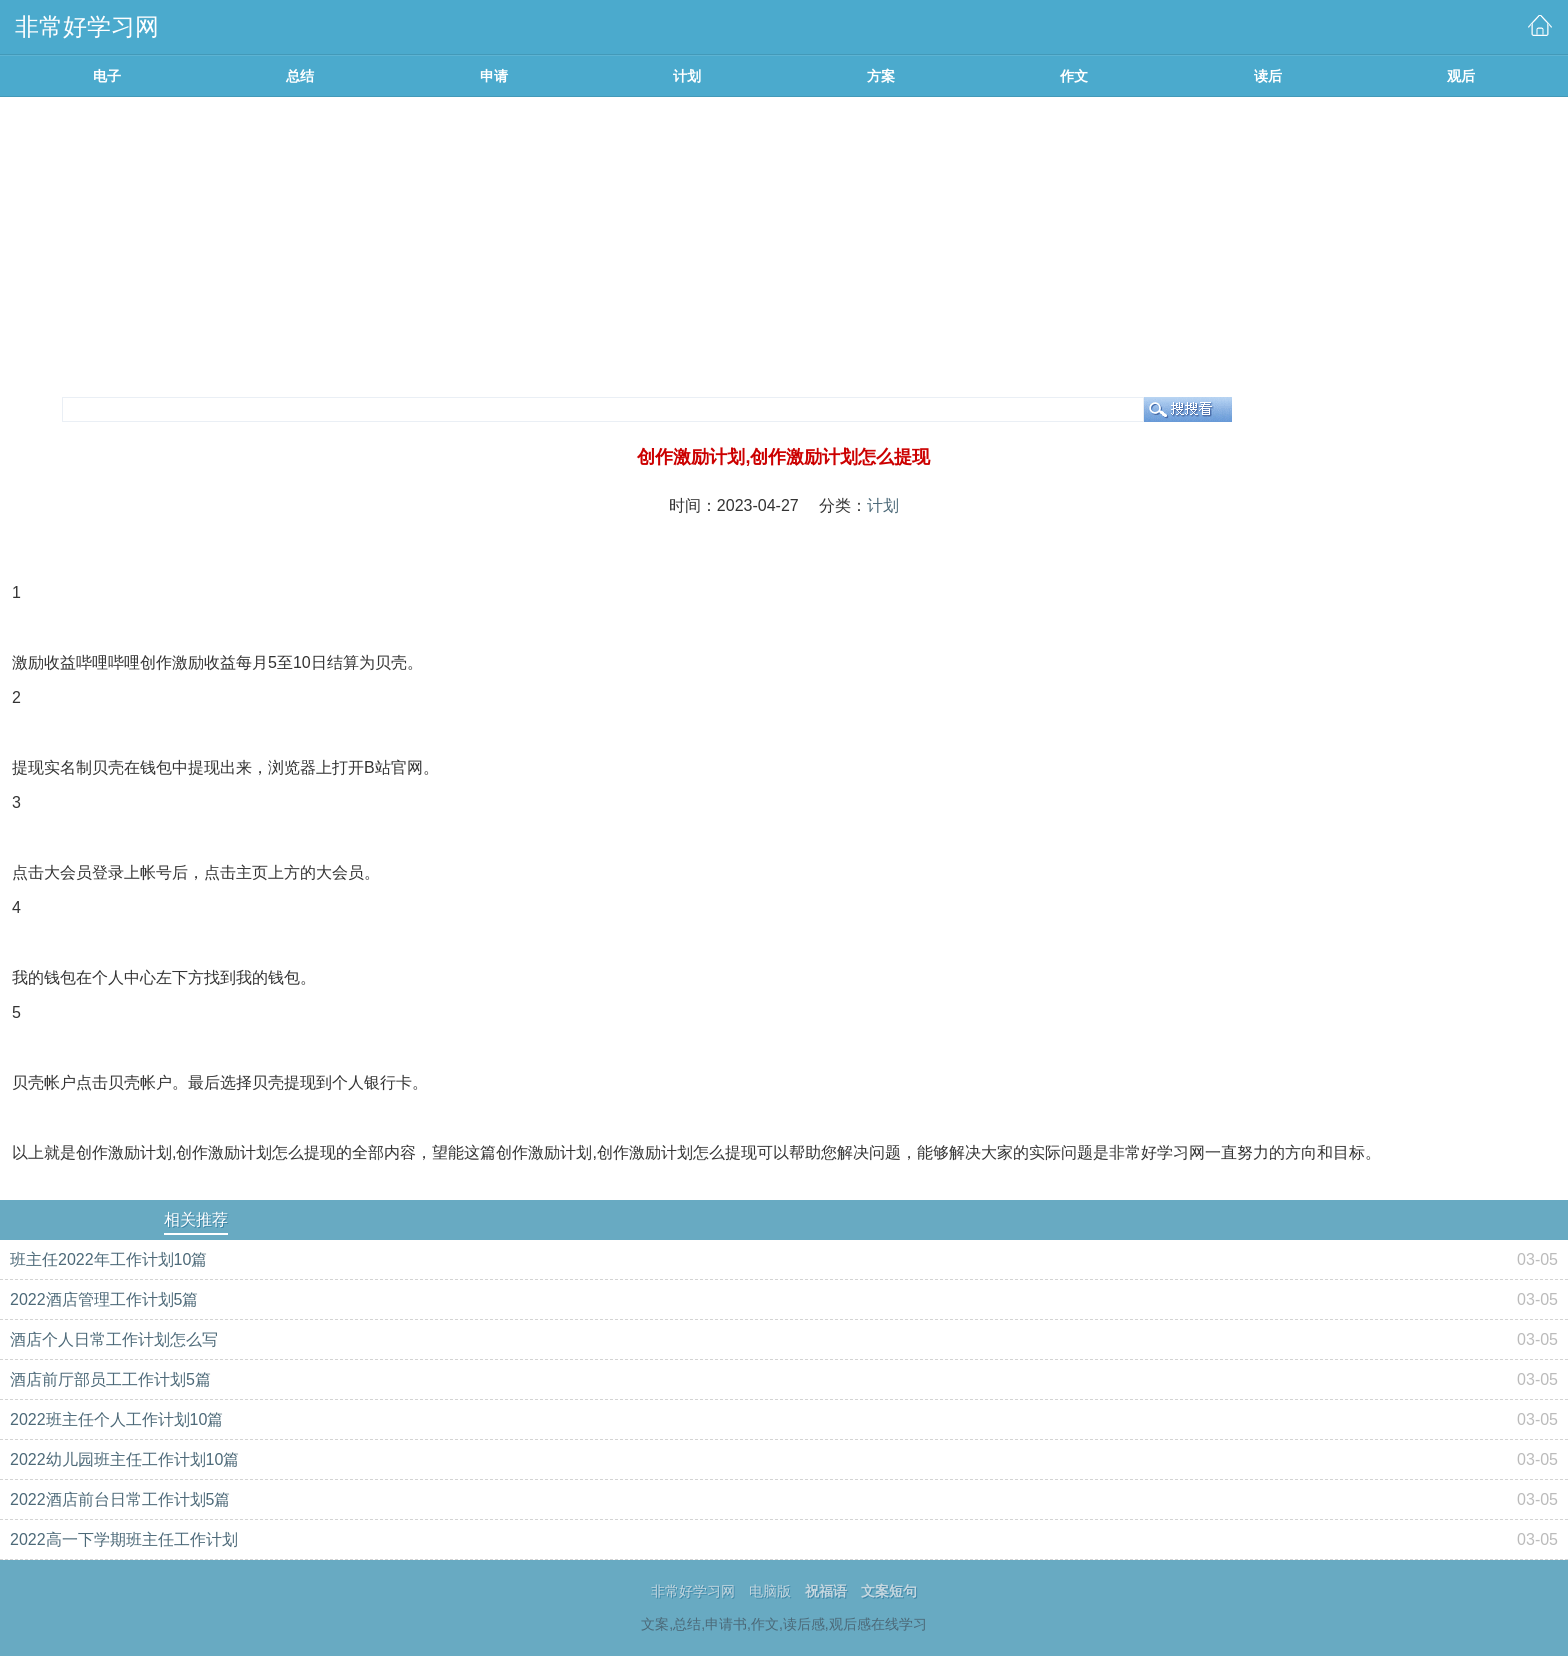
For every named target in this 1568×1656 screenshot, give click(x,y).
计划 (883, 505)
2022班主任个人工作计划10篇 (116, 1419)
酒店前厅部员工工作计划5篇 (110, 1379)
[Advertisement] (784, 247)
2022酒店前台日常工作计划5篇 (120, 1499)
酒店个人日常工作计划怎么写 (114, 1339)
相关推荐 (196, 1219)
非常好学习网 (693, 1591)
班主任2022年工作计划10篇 (108, 1259)
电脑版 (770, 1591)
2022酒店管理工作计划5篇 (104, 1299)
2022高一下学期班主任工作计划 (124, 1539)
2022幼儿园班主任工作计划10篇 (124, 1459)
